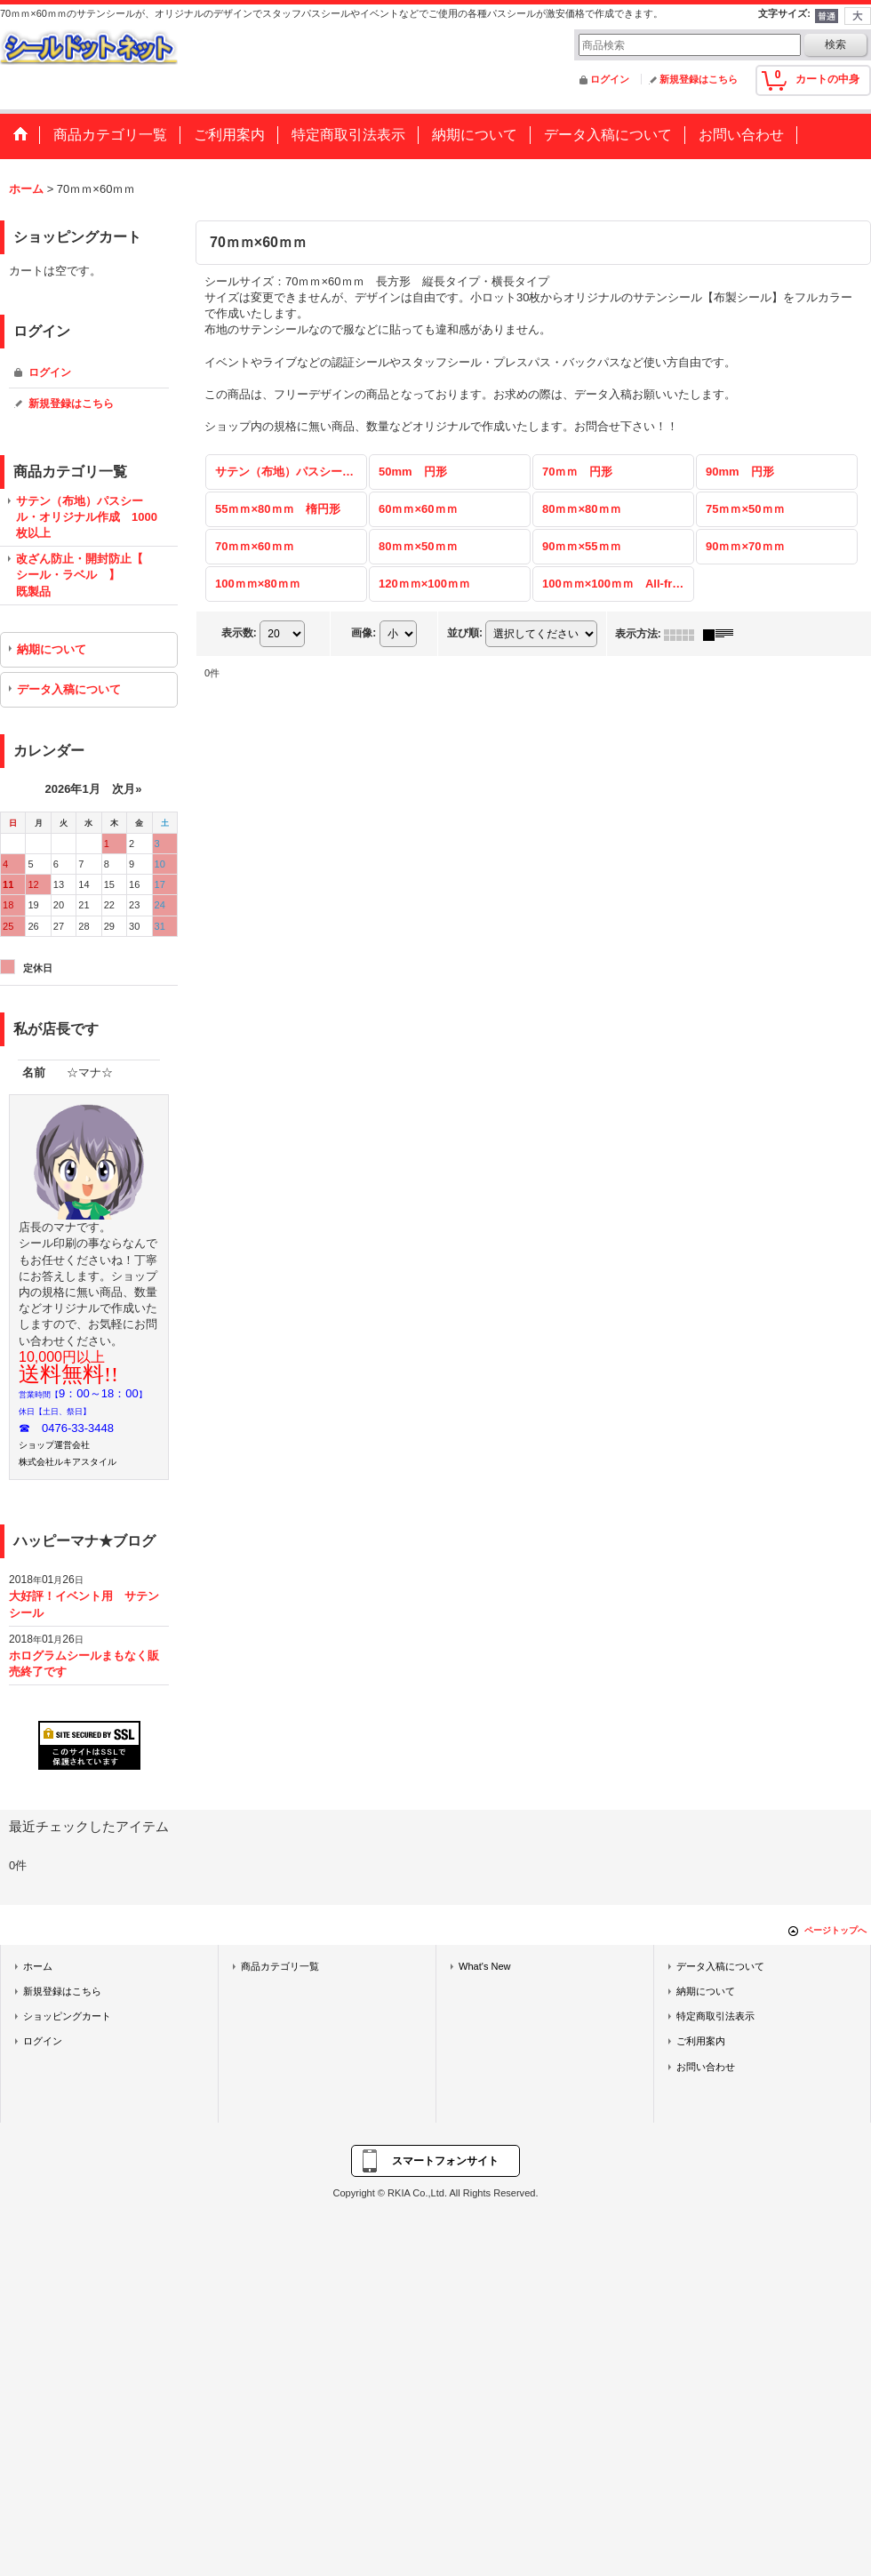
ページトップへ (835, 1930)
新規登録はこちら (698, 79)
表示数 (239, 634)
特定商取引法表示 (715, 2016)
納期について (51, 649)
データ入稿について (69, 689)
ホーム (37, 1966)
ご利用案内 (700, 2041)
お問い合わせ (705, 2066)
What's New (485, 1966)
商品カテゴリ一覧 (280, 1966)
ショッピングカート (67, 2016)
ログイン (609, 79)
